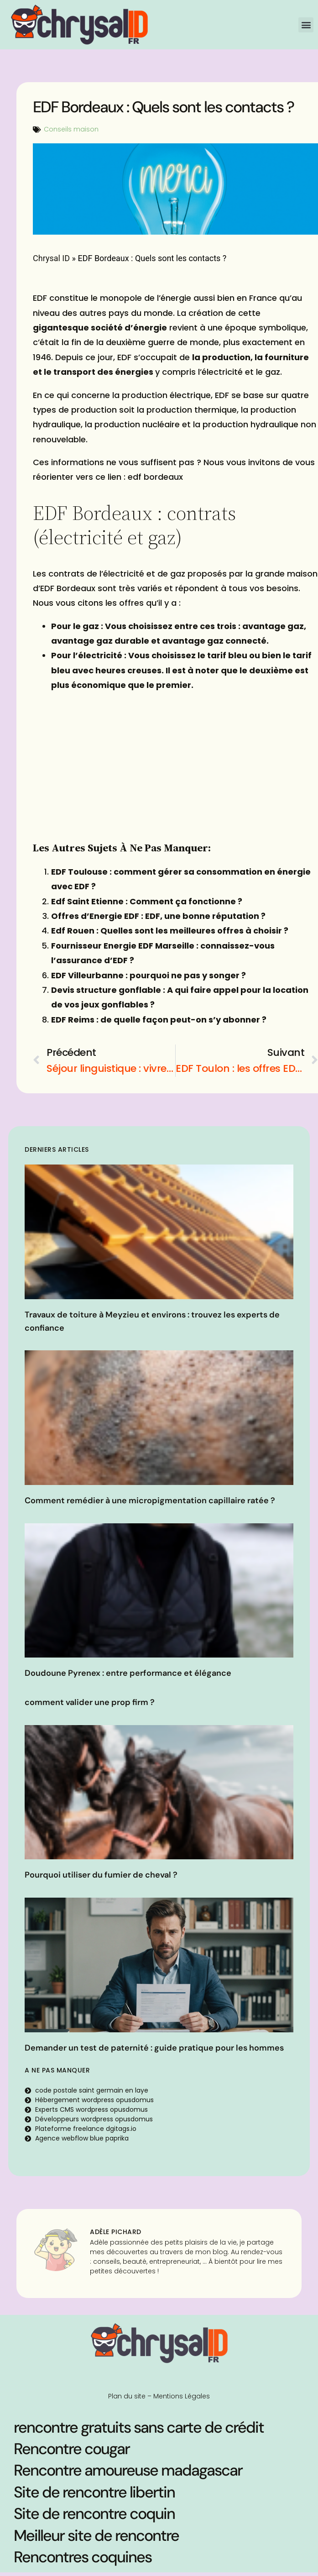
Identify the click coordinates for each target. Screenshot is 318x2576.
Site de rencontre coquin (94, 2513)
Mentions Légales (181, 2396)
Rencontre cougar (72, 2449)
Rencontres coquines (82, 2557)
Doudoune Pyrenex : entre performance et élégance (128, 1673)
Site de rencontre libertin (94, 2492)
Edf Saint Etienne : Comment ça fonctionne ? (146, 901)
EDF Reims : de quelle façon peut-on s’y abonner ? (158, 1019)
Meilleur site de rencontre (96, 2535)
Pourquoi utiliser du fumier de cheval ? (101, 1874)
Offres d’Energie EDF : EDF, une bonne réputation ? (158, 916)
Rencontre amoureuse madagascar (128, 2470)
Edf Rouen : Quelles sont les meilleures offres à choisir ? (169, 930)
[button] (305, 24)
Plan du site (127, 2396)
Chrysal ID (51, 258)
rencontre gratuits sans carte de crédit (139, 2427)
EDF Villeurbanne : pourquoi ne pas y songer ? (148, 975)
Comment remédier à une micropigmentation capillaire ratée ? (150, 1500)
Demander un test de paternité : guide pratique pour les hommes (154, 2047)
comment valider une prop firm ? (90, 1702)
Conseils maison (71, 129)
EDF (40, 298)
